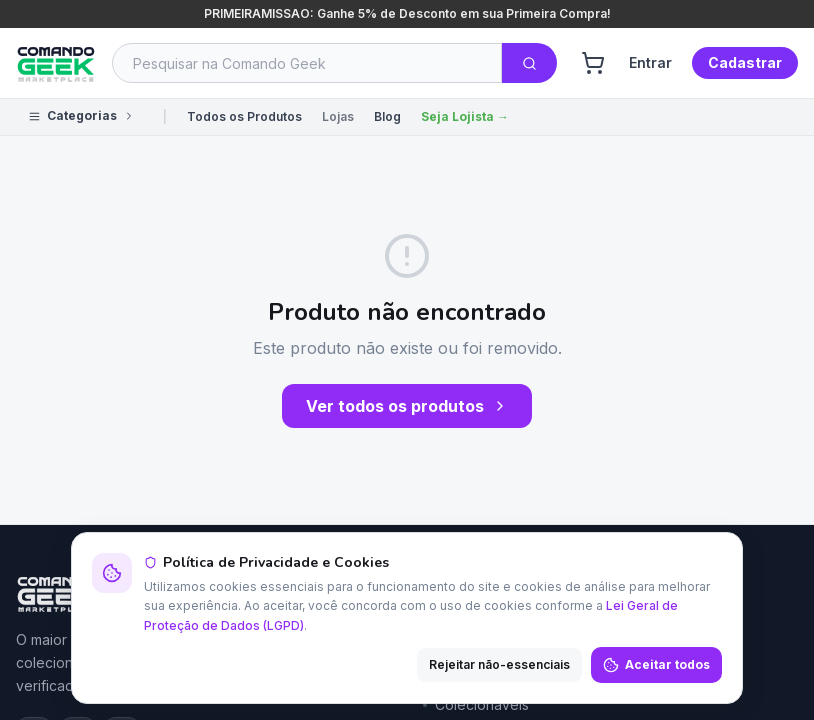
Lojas (338, 116)
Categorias (81, 115)
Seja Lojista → (465, 116)
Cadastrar (745, 62)
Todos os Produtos (244, 116)
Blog (387, 116)
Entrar (650, 62)
